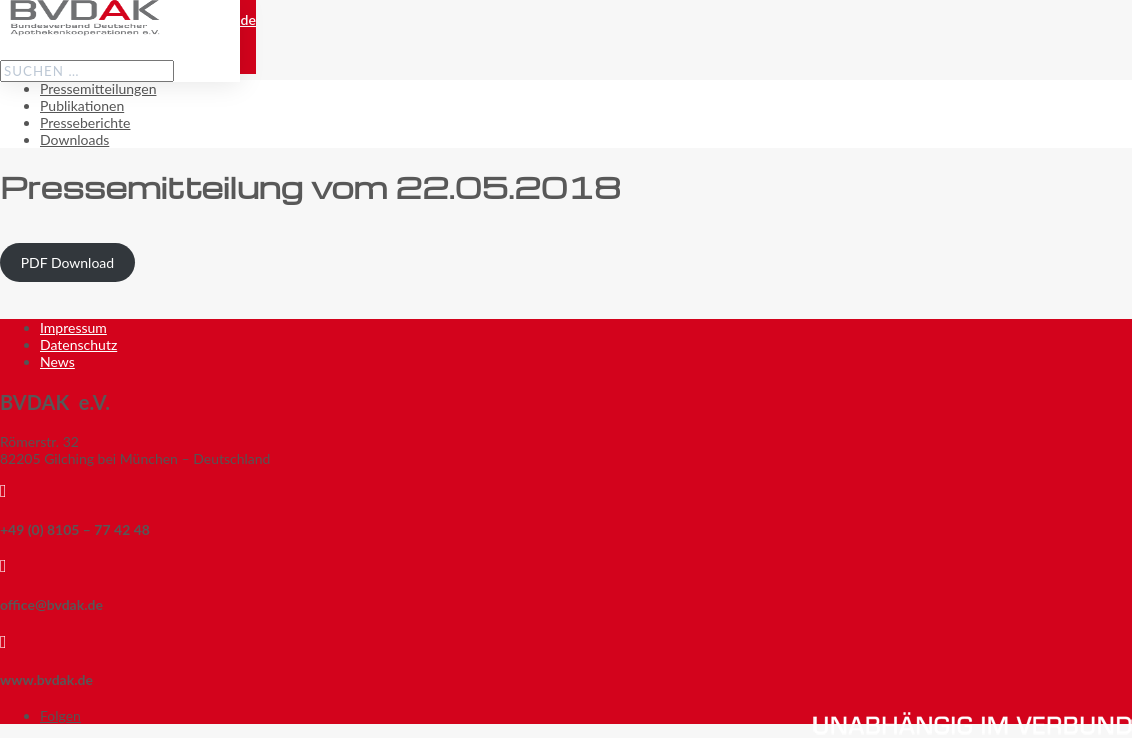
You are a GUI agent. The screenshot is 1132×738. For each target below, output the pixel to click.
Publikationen (82, 105)
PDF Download (67, 262)
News (57, 361)
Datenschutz (78, 344)
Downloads (74, 139)
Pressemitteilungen (98, 88)
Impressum (73, 327)
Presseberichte (85, 122)
